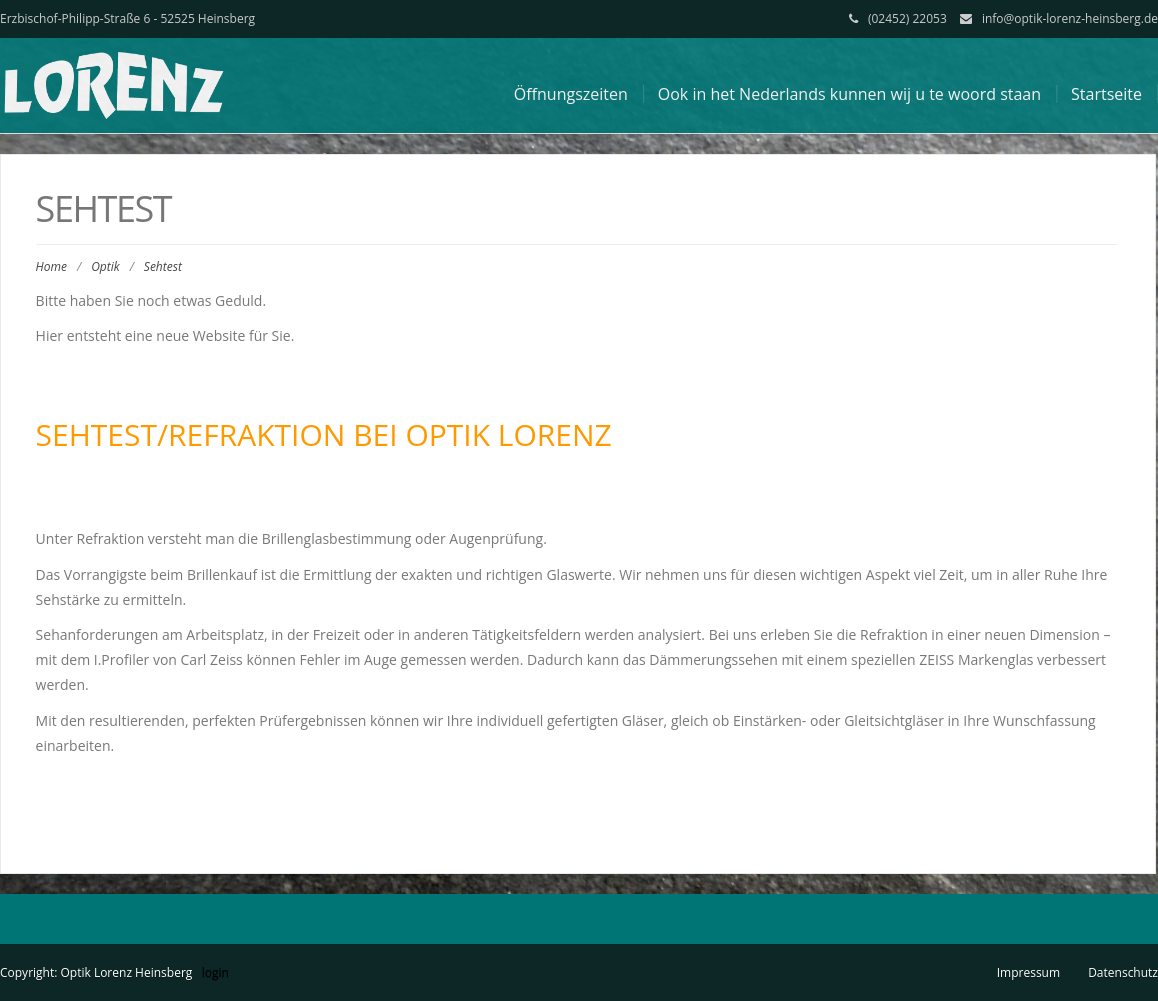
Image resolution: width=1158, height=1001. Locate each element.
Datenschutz (1123, 972)
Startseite (1106, 94)
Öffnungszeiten (571, 94)
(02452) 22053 (907, 18)
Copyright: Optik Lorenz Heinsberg (96, 972)
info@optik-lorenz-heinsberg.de (1070, 18)
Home (51, 266)
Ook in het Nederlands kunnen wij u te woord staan (849, 94)
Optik (105, 266)
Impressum (1028, 972)
